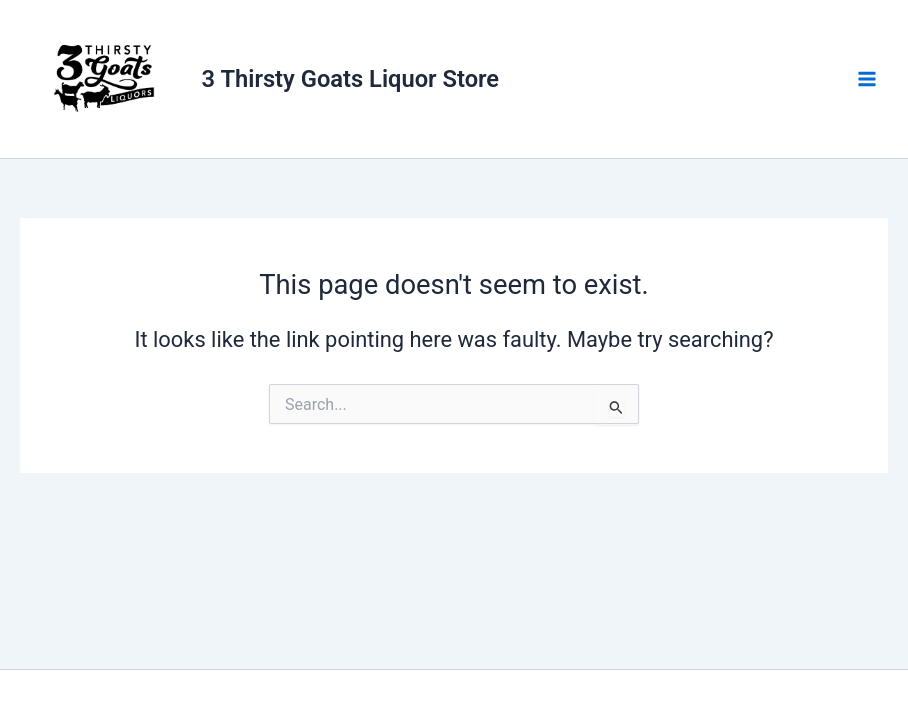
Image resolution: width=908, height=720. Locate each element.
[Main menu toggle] (867, 79)
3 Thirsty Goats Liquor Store (351, 79)
